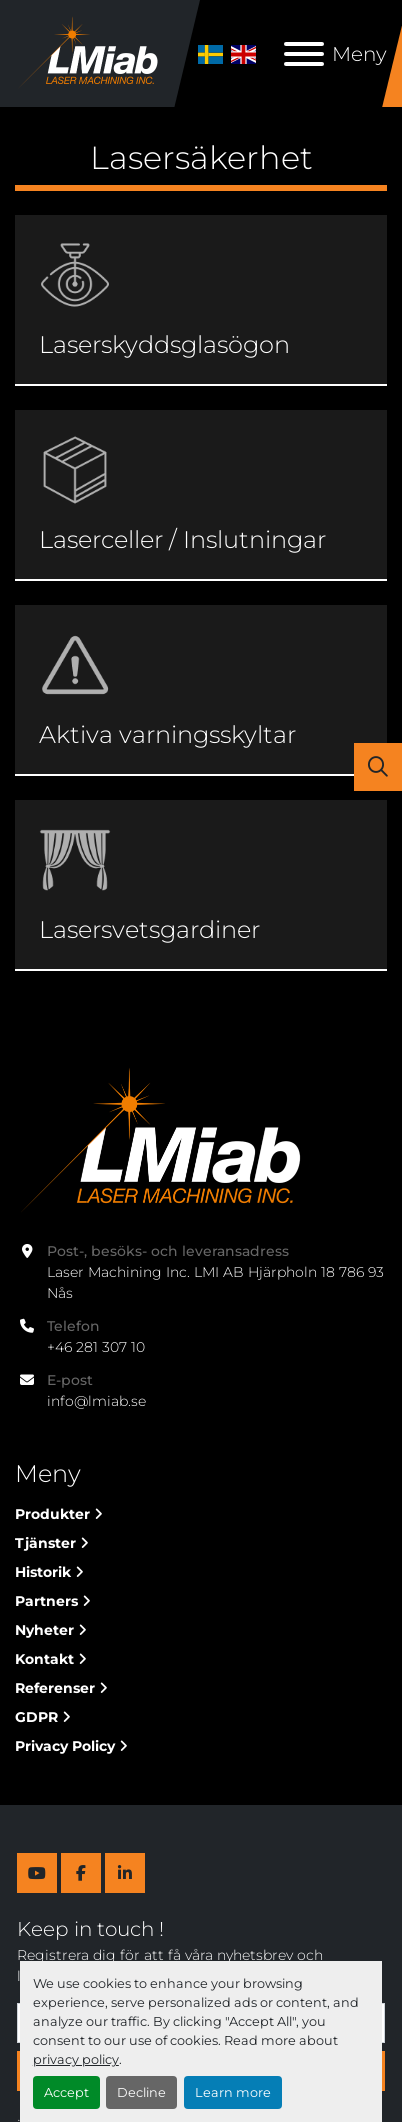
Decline (141, 2092)
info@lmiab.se (96, 1401)
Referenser (55, 1688)
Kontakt (44, 1659)
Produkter (52, 1514)
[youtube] (37, 1873)
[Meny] (304, 54)
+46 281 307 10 (96, 1347)
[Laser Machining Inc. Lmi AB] (158, 1140)
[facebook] (81, 1873)
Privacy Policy (65, 1746)
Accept (66, 2092)
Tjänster (45, 1543)
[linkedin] (125, 1873)
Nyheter (44, 1630)
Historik (43, 1572)
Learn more (233, 2092)
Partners (46, 1601)
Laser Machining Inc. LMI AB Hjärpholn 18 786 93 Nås (217, 1282)
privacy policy (76, 2059)
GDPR (36, 1717)
